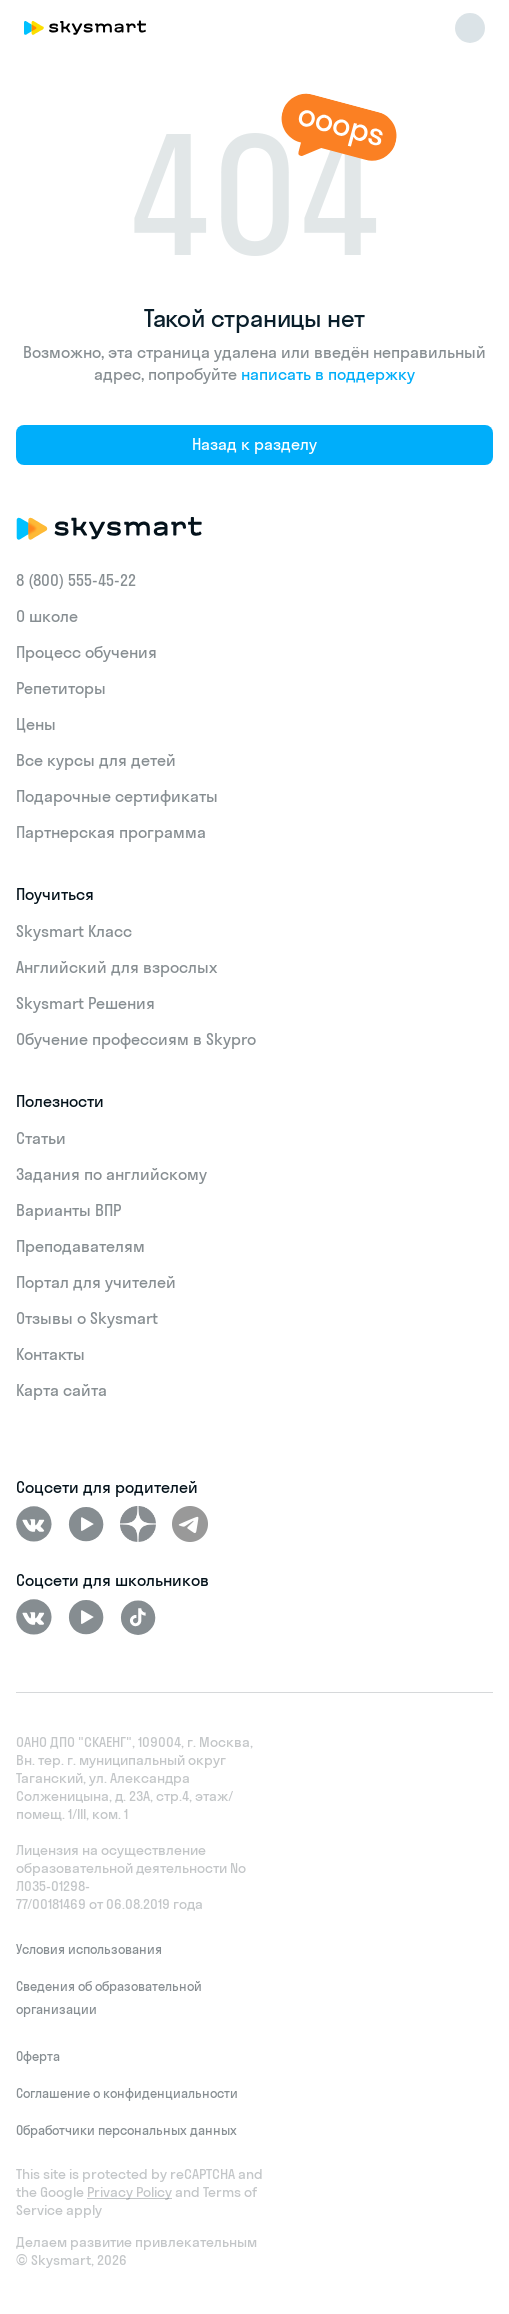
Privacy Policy (129, 2192)
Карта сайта (61, 1390)
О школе (47, 616)
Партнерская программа (111, 832)
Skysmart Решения (85, 1003)
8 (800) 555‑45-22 (76, 580)
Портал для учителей (96, 1282)
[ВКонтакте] (34, 1524)
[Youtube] (86, 1524)
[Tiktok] (138, 1617)
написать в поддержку (328, 374)
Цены (36, 724)
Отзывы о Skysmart (87, 1318)
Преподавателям (80, 1246)
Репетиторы (61, 688)
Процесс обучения (86, 652)
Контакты (50, 1354)
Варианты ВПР (68, 1210)
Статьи (41, 1138)
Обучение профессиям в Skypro (136, 1039)
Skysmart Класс (74, 931)
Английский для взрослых (116, 967)
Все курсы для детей (96, 760)
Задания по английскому (111, 1174)
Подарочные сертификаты (117, 796)
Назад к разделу (254, 444)
